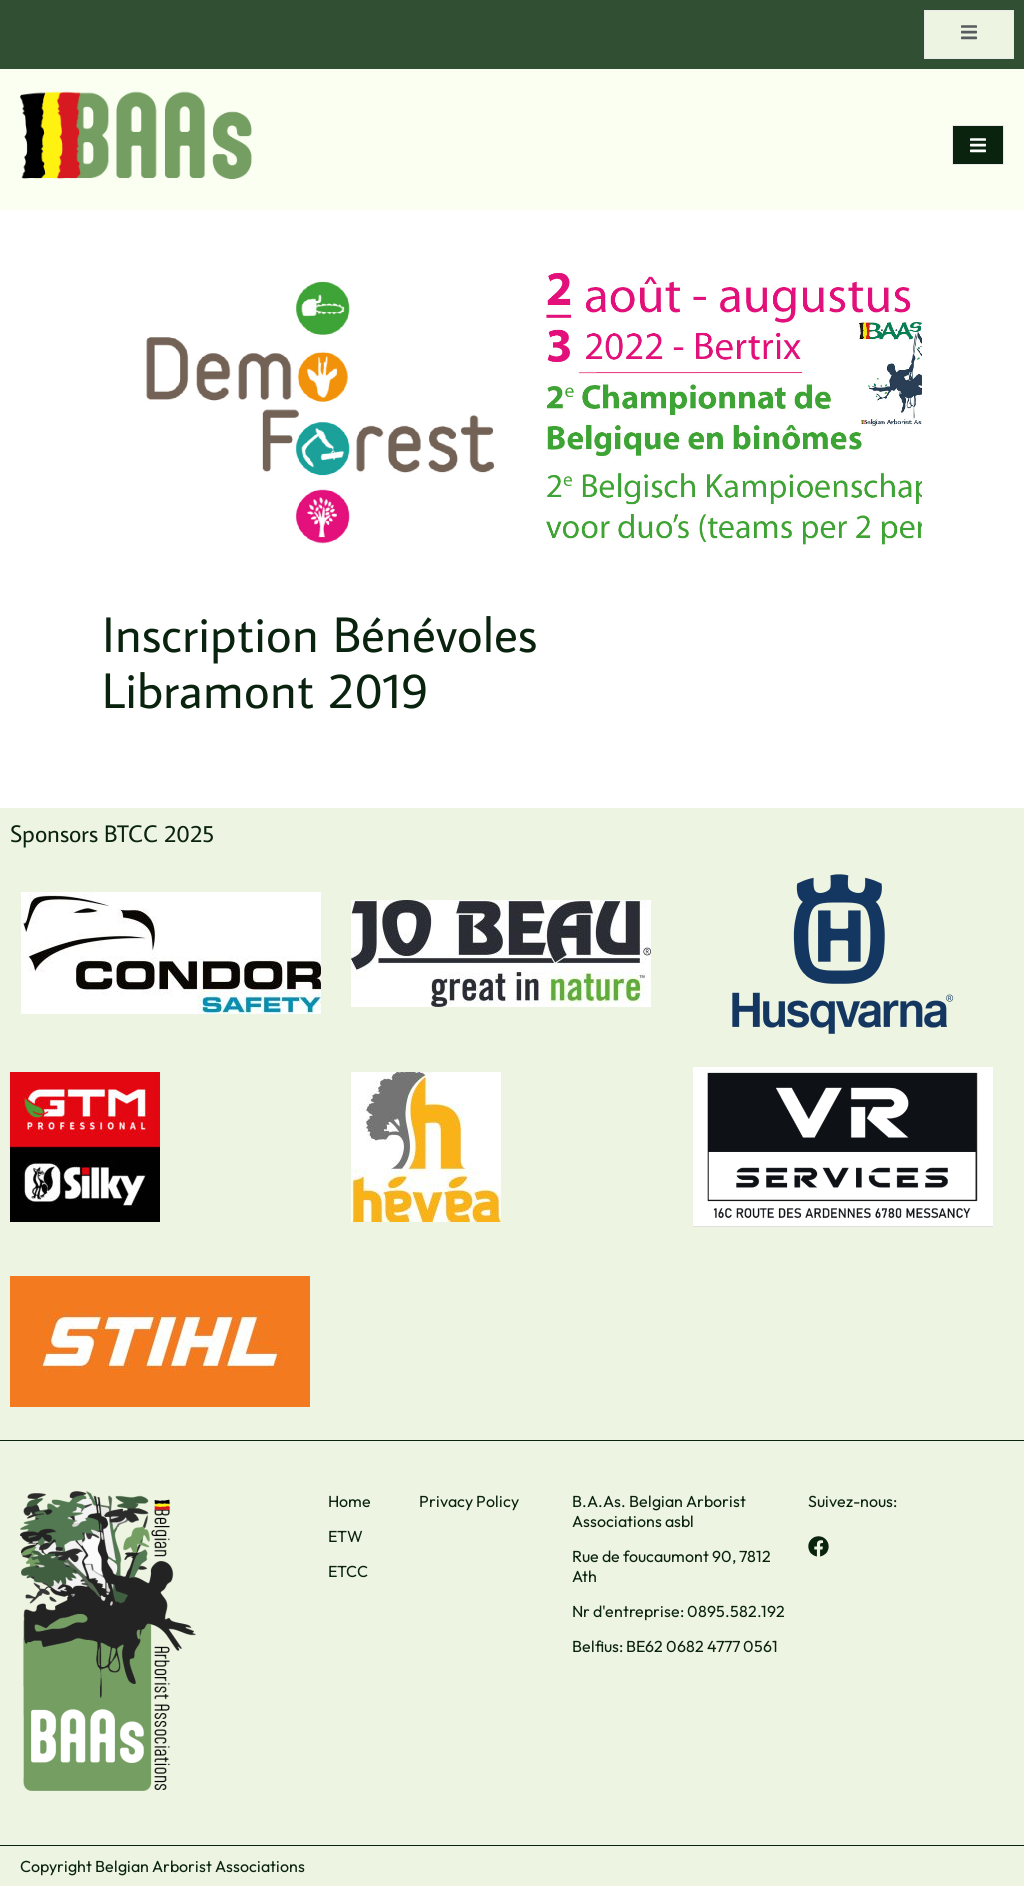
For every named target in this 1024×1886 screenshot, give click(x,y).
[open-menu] (969, 34)
